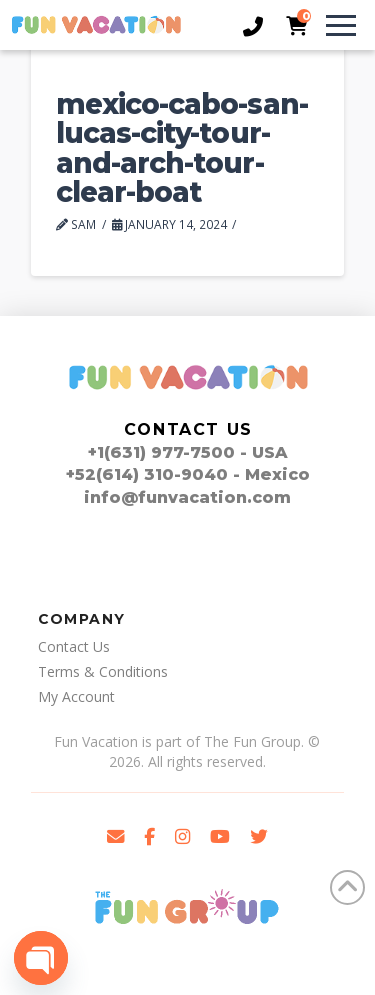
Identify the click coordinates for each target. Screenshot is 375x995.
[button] (332, 25)
